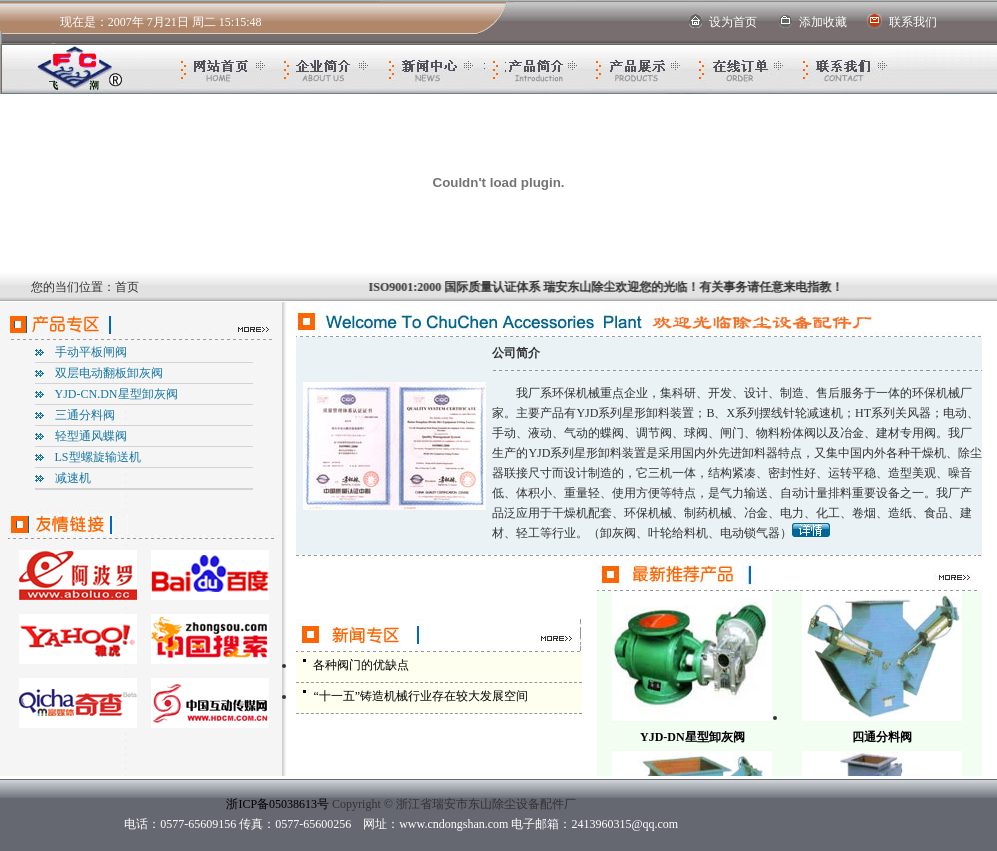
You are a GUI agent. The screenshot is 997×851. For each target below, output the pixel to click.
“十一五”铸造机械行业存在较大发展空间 (420, 696)
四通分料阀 (882, 737)
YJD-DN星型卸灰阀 (692, 737)
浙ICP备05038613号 (277, 804)
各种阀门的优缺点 (361, 665)
